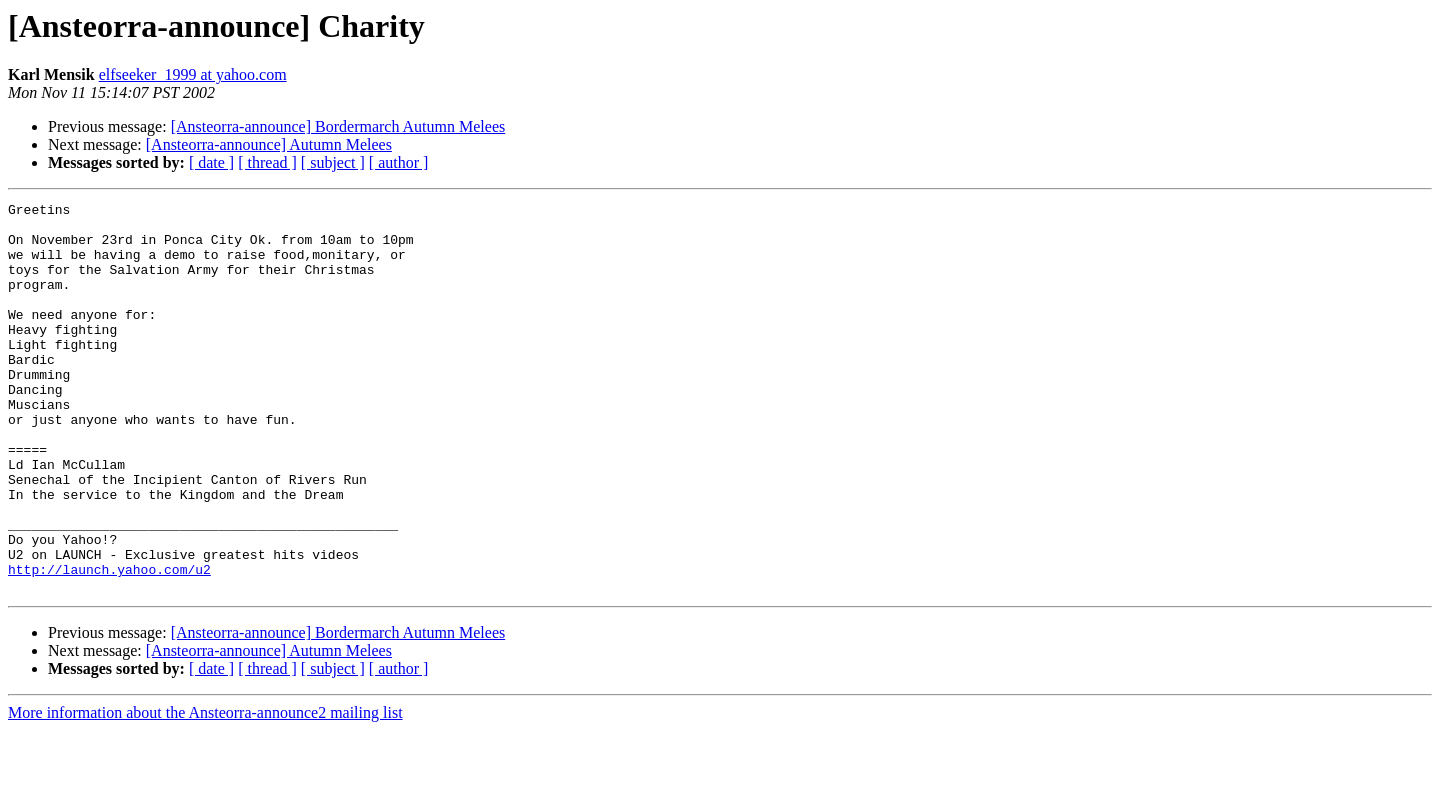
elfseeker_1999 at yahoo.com (193, 74)
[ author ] (399, 162)
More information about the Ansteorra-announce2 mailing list (205, 790)
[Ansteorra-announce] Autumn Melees (269, 144)
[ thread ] (267, 162)
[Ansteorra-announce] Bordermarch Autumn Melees (338, 126)
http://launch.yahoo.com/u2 (109, 644)
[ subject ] (333, 162)
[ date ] (211, 162)
